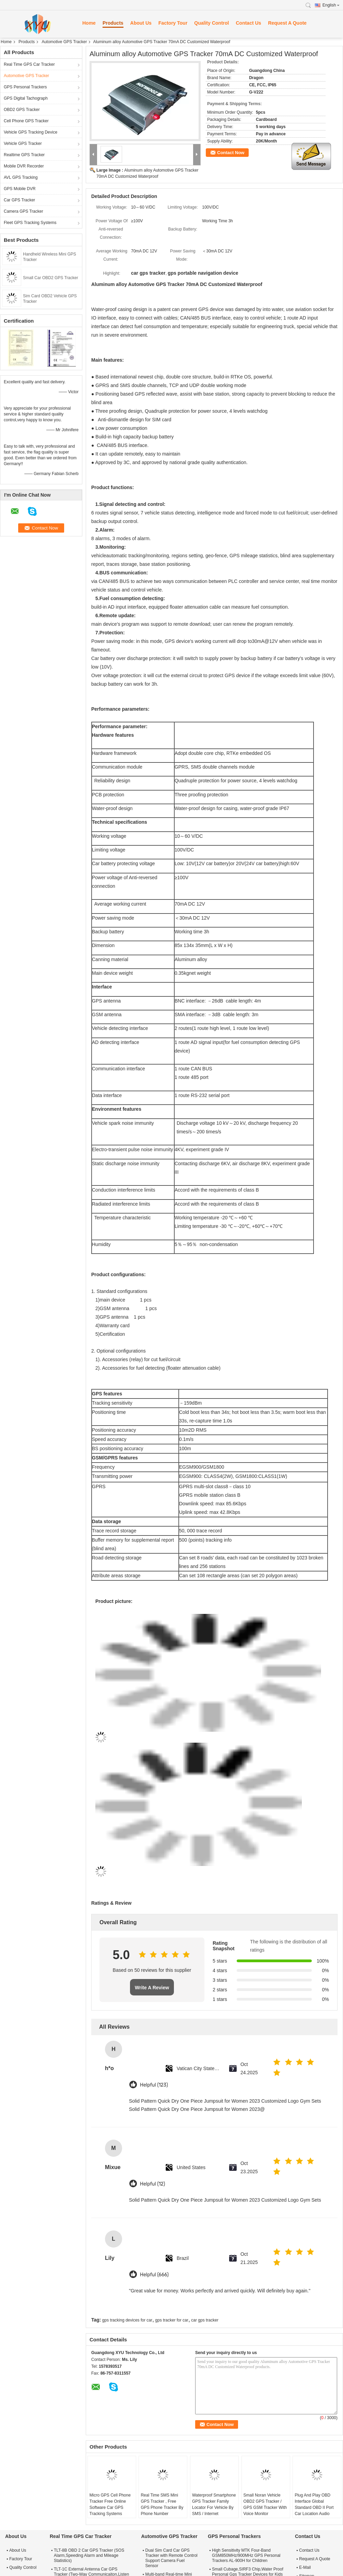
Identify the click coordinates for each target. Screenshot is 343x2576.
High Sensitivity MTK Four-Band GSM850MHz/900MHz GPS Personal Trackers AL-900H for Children (246, 2555)
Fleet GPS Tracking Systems (30, 222)
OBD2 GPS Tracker (22, 109)
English (331, 5)
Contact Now (230, 152)
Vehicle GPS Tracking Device (30, 132)
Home (89, 23)
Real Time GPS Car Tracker (29, 64)
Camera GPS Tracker (23, 211)
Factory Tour (173, 23)
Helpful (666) (154, 2275)
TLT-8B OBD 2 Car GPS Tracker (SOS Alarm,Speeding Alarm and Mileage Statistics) (89, 2555)
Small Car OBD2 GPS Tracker (50, 277)
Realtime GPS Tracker (24, 154)
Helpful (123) (154, 2085)
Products (113, 23)
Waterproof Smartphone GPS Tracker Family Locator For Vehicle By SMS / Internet (214, 2504)
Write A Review (152, 1987)
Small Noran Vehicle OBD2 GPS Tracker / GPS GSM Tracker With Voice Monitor (265, 2504)
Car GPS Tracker (19, 200)
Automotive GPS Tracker (64, 41)
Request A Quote (287, 23)
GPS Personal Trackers (25, 87)
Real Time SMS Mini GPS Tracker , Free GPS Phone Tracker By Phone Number (162, 2504)
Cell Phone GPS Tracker (26, 121)
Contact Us (248, 23)
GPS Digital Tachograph (26, 98)
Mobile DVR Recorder (24, 166)
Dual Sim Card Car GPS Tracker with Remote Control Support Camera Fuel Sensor (171, 2558)
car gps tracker (204, 2320)
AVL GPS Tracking (21, 177)
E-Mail (305, 2567)
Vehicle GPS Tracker (23, 143)
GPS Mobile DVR (20, 188)
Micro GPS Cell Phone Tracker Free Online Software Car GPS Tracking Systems (110, 2504)
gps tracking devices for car (127, 2320)
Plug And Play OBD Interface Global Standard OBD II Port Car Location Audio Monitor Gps (314, 2507)
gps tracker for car (171, 2320)
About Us (141, 23)
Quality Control (211, 23)
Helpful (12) (152, 2184)
